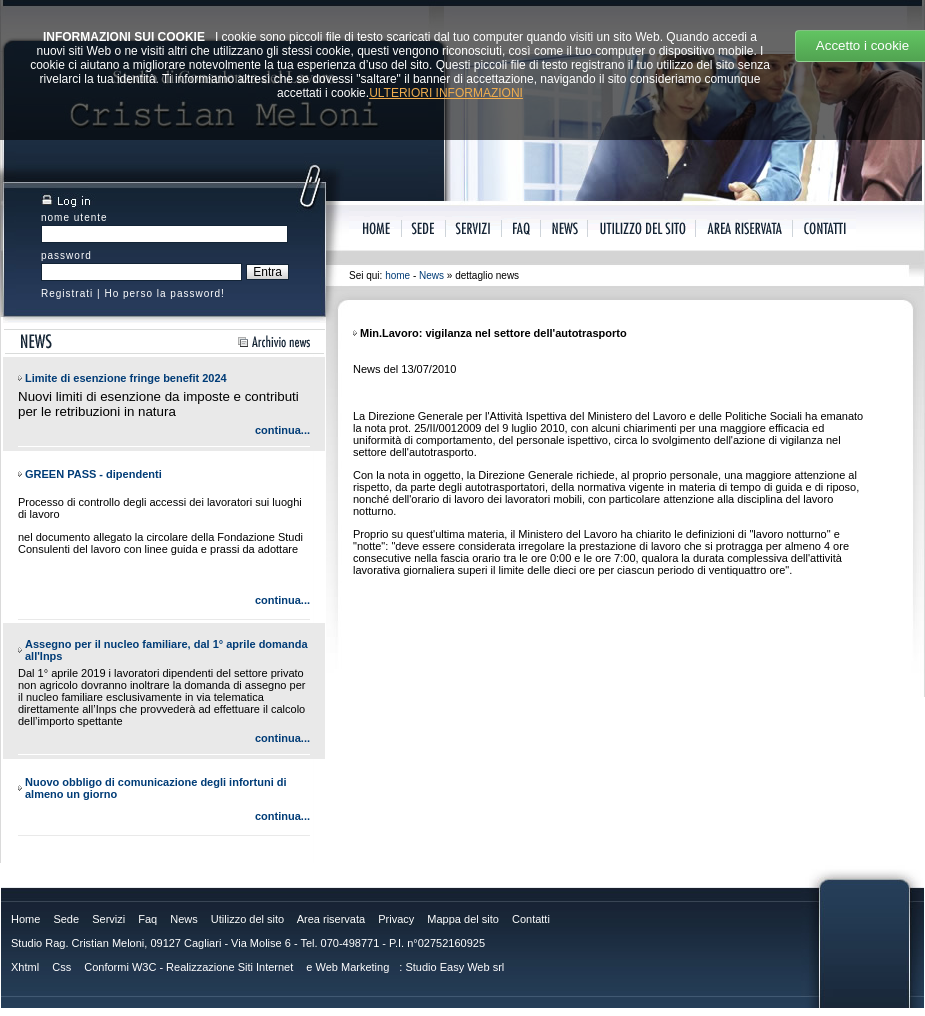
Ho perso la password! (164, 293)
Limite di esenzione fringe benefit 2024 (126, 378)
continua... (282, 430)
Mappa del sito (463, 919)
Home (25, 919)
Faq (147, 919)
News (431, 275)
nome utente (74, 217)
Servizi (108, 919)
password (66, 255)
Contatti (531, 919)
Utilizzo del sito (247, 919)
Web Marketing (353, 967)
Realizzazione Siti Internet (229, 967)
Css (61, 967)
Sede (66, 919)
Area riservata (331, 919)
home (397, 275)
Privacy (396, 919)
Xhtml (25, 967)
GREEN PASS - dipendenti (93, 474)
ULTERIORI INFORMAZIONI (446, 93)
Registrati (67, 293)
